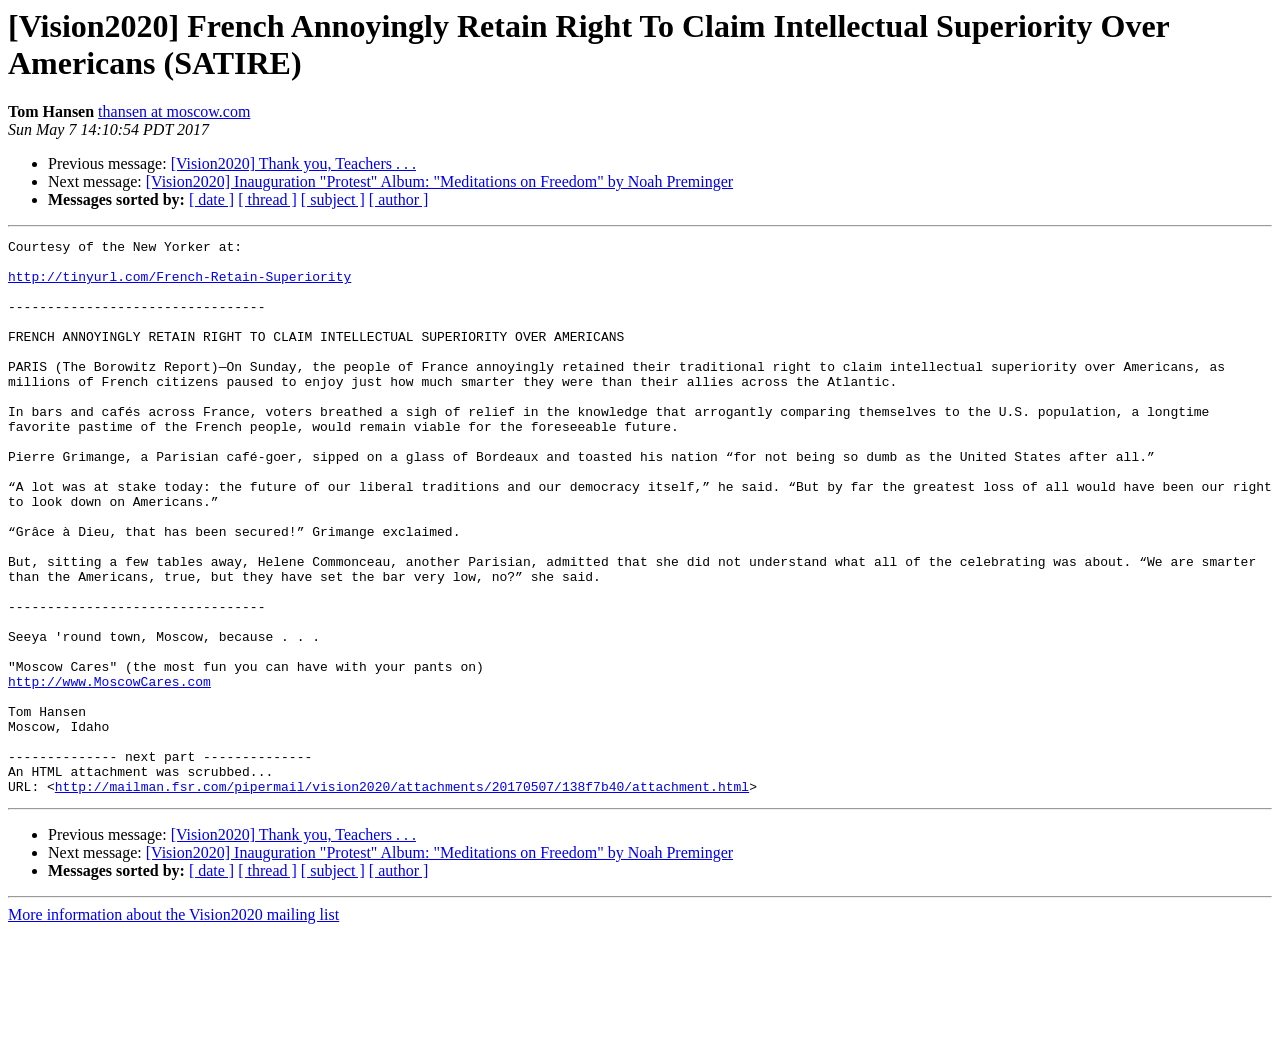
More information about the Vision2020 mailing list (173, 1025)
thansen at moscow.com (174, 111)
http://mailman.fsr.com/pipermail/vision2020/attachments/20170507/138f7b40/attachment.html (402, 897)
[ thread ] (267, 199)
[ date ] (211, 199)
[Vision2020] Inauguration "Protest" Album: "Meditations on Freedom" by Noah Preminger (439, 181)
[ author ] (399, 199)
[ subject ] (333, 199)
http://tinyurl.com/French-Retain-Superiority (179, 285)
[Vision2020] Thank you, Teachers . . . (293, 163)
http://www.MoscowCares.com (109, 771)
